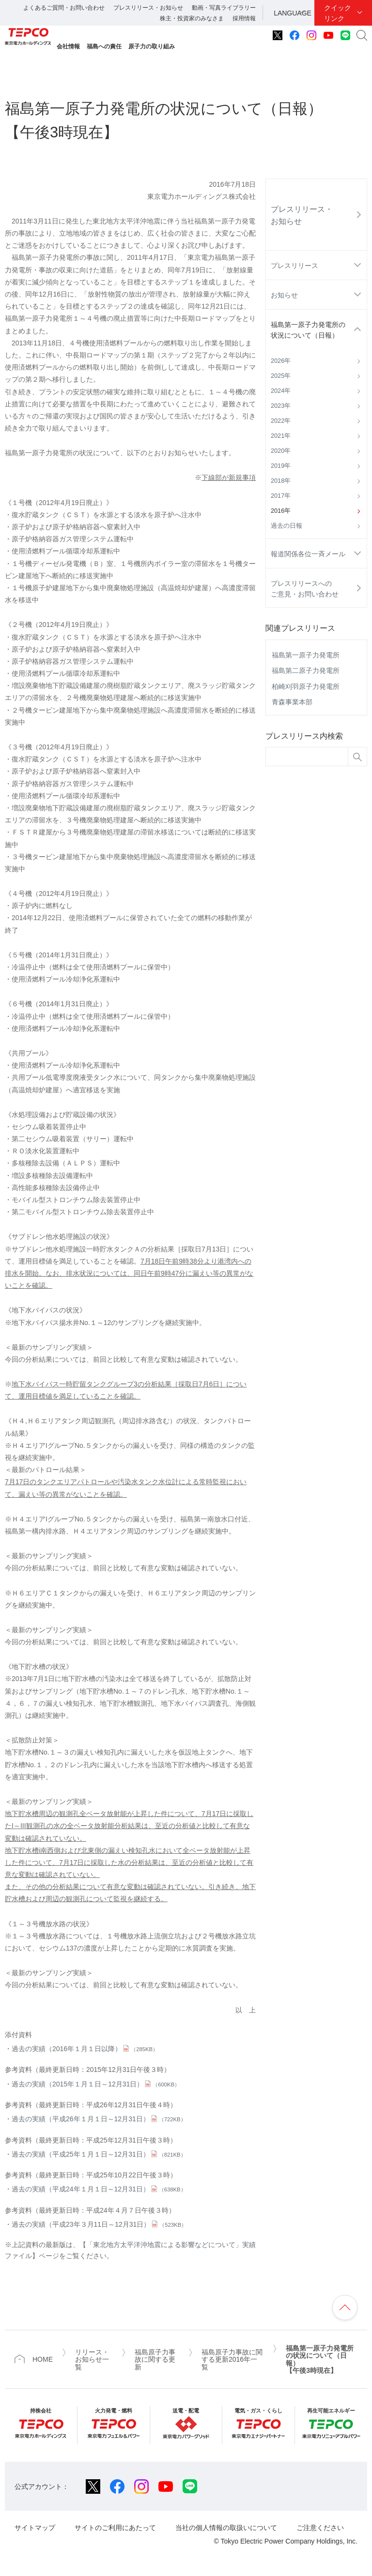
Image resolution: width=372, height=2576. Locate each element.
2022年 (281, 420)
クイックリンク (337, 13)
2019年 (281, 465)
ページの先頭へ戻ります (344, 2307)
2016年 (281, 510)
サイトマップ (35, 2527)
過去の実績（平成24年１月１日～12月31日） (99, 2189)
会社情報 (68, 46)
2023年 (281, 405)
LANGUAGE (292, 13)
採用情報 (244, 18)
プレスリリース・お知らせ (148, 7)
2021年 (281, 435)
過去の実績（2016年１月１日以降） (85, 2049)
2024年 (281, 390)
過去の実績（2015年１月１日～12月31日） (96, 2084)
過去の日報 (286, 525)
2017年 (281, 495)
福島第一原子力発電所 (306, 655)
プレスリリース (294, 265)
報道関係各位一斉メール (308, 554)
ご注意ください (320, 2527)
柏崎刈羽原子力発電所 (306, 686)
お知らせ (284, 295)
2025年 (281, 375)
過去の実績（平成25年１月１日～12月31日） (99, 2154)
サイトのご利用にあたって (115, 2527)
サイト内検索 (361, 35)
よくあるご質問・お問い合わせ (64, 7)
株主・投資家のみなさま (192, 18)
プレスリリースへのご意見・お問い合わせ (305, 589)
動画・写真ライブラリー (224, 7)
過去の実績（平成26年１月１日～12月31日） (99, 2119)
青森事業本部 (292, 702)
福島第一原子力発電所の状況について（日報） (308, 330)
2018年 (281, 480)
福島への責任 (104, 46)
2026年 (281, 360)
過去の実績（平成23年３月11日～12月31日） (99, 2224)
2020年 (281, 450)
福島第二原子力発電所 (306, 670)
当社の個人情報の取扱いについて (226, 2527)
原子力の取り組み (151, 46)
